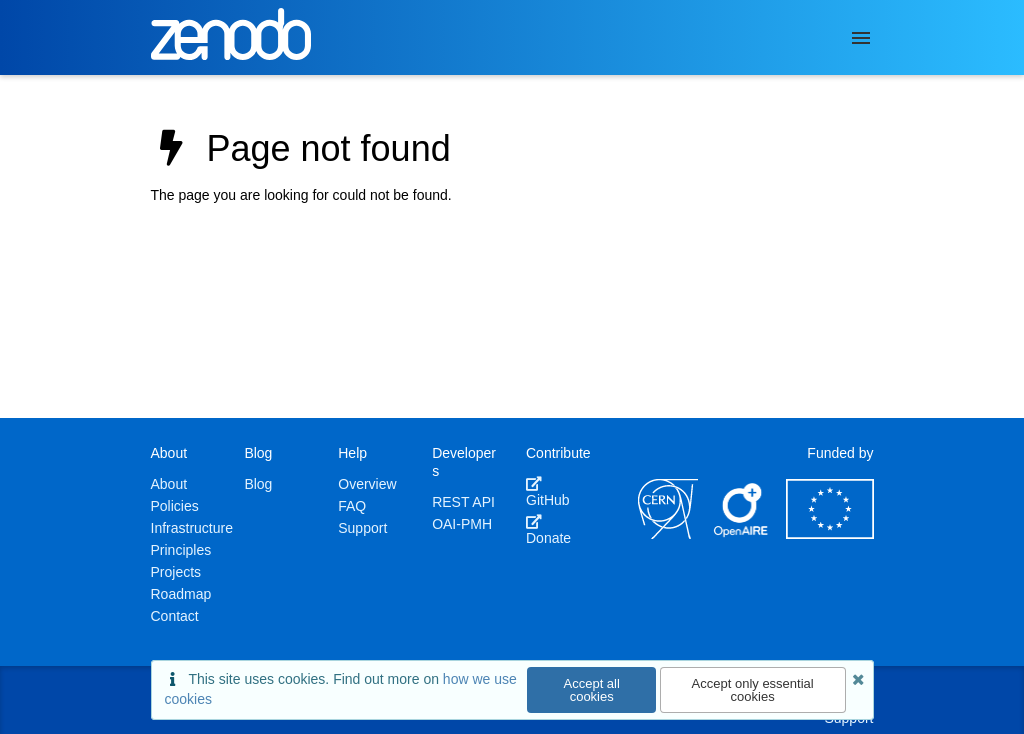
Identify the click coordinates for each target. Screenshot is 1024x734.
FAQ (352, 506)
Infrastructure (192, 528)
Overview (367, 484)
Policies (175, 506)
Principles (181, 550)
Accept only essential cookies (753, 690)
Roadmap (181, 594)
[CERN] (668, 534)
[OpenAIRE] (742, 534)
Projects (176, 572)
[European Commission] (830, 534)
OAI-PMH (462, 524)
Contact (175, 616)
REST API (463, 502)
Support (362, 528)
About (169, 484)
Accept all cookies (592, 690)
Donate (548, 530)
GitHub (548, 492)
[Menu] (861, 38)
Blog (258, 484)
